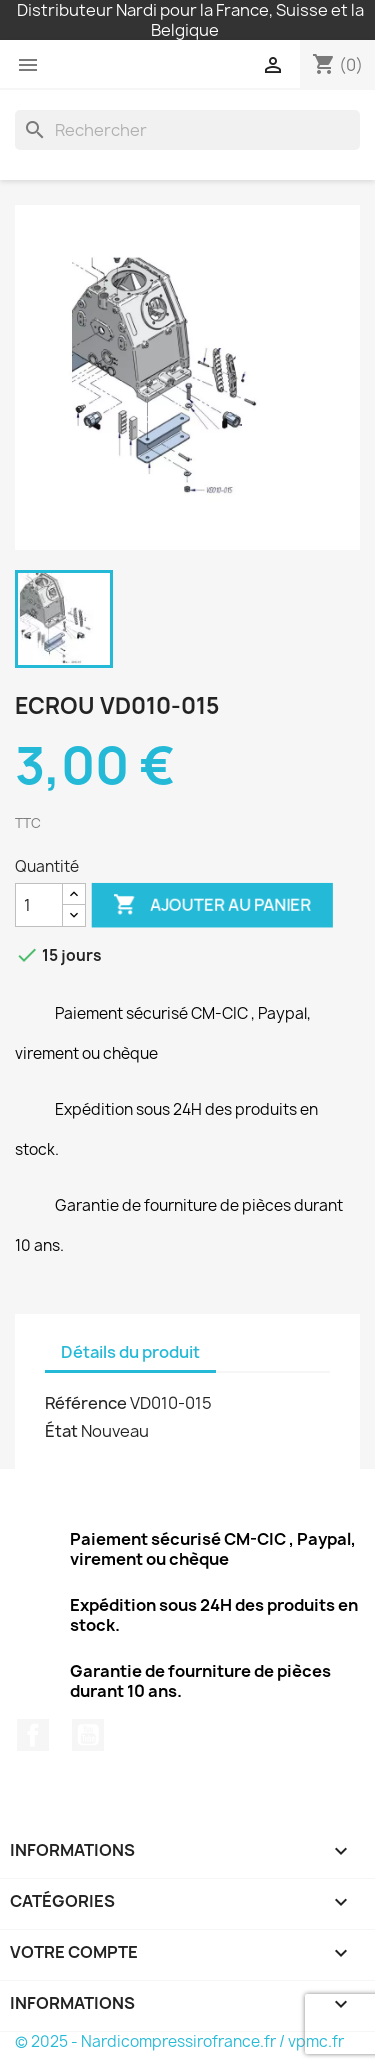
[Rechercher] (187, 130)
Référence (86, 1403)
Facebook (33, 1735)
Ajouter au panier (212, 905)
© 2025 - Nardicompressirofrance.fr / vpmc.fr (179, 2041)
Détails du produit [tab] (130, 1352)
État (61, 1431)
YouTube (88, 1735)
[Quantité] (39, 905)
